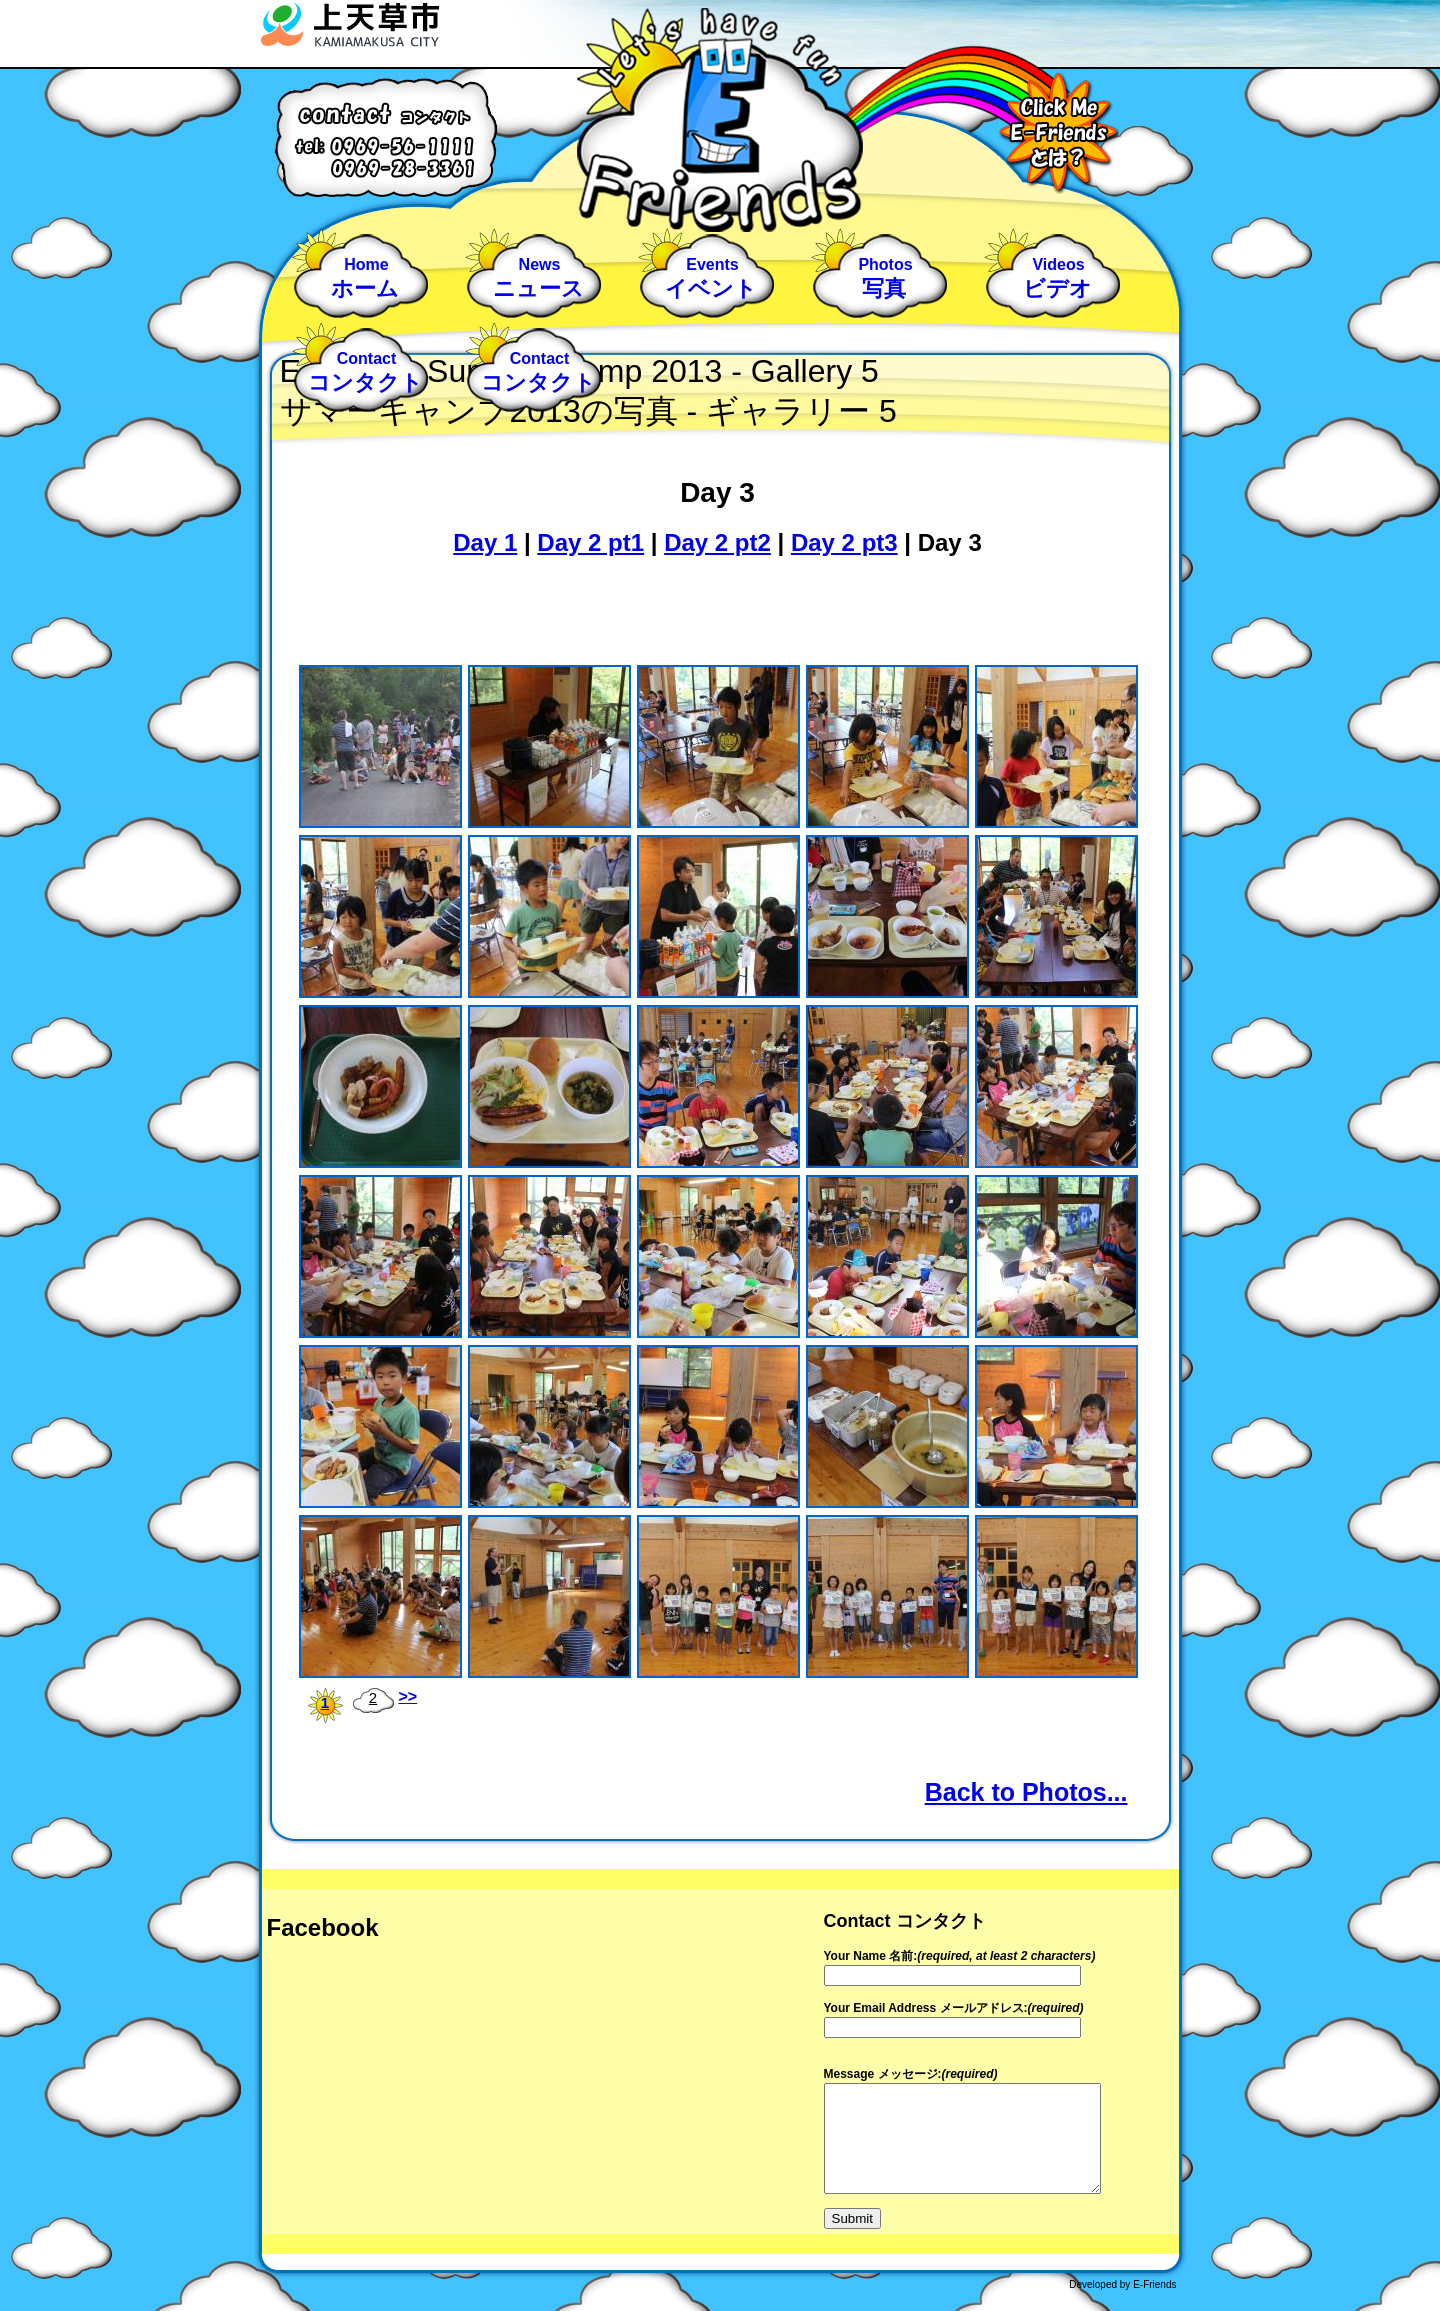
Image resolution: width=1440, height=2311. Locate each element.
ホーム (365, 289)
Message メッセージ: (883, 2074)
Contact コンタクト (905, 1921)
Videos (1058, 264)
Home (366, 264)
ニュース (538, 289)
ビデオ (1057, 289)
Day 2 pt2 (717, 542)
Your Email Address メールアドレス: (926, 2008)
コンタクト (365, 383)
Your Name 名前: (871, 1956)
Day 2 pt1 (590, 542)
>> (408, 1696)
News (540, 264)
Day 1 (485, 542)
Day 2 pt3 (844, 542)
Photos (885, 264)
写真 (884, 289)
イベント (711, 289)
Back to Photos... (1026, 1792)
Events (712, 264)
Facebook (323, 1927)
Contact (367, 358)
